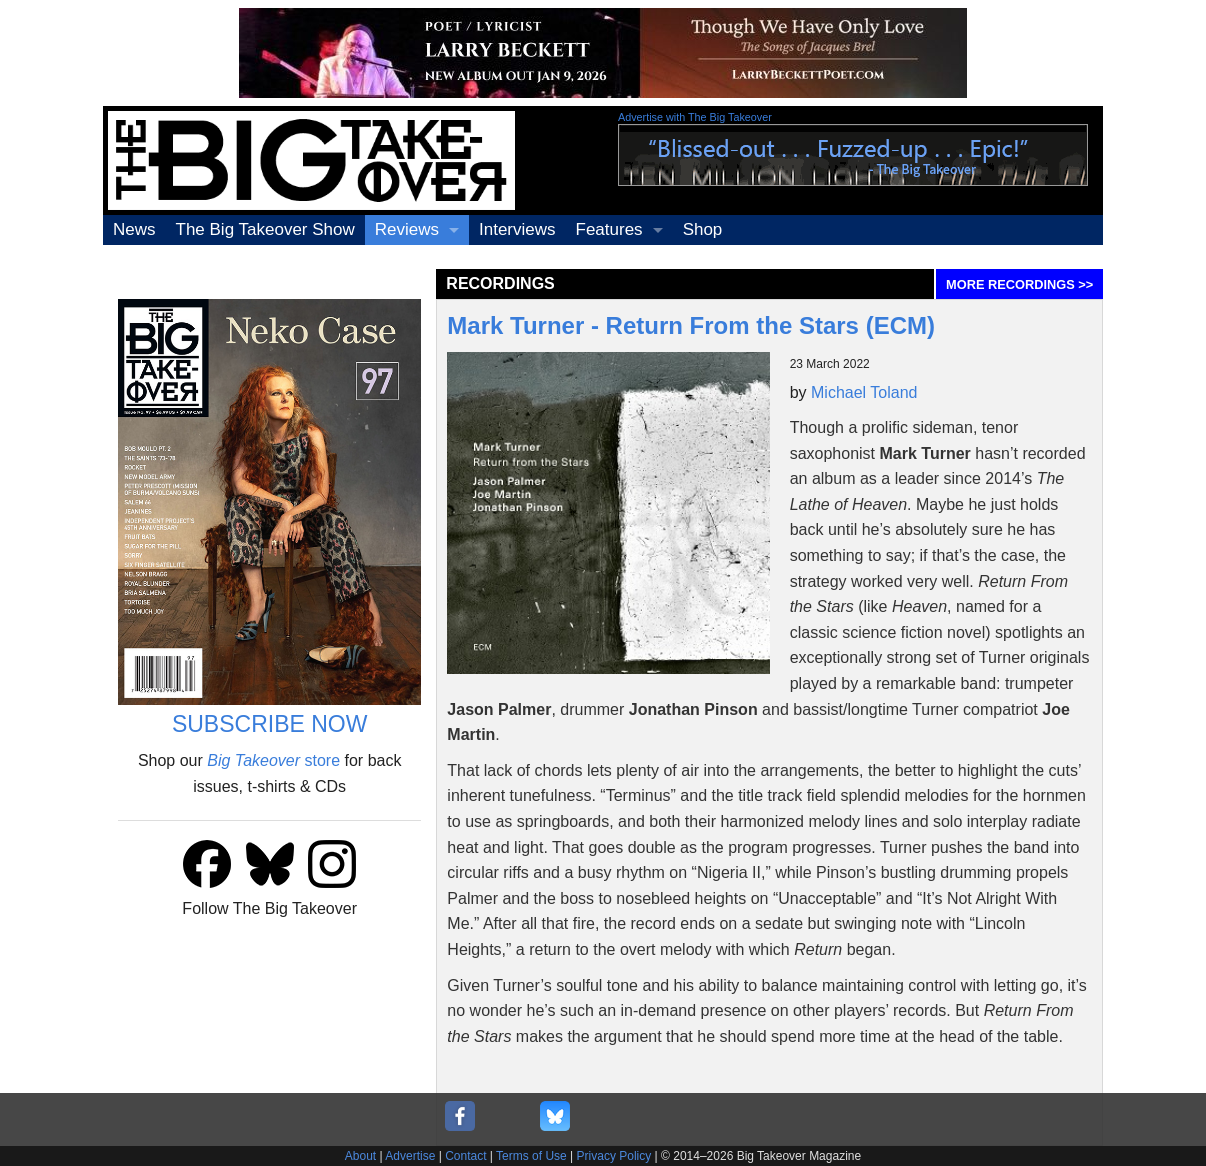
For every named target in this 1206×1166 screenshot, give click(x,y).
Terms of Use (531, 1156)
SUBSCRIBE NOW (270, 724)
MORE (1019, 284)
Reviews (407, 229)
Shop (703, 229)
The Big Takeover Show (265, 229)
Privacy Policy (614, 1156)
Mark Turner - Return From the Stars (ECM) (691, 325)
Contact (465, 1156)
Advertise (410, 1156)
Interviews (517, 229)
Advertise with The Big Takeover (695, 117)
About (360, 1156)
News (134, 229)
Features (609, 229)
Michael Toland (864, 392)
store (273, 760)
